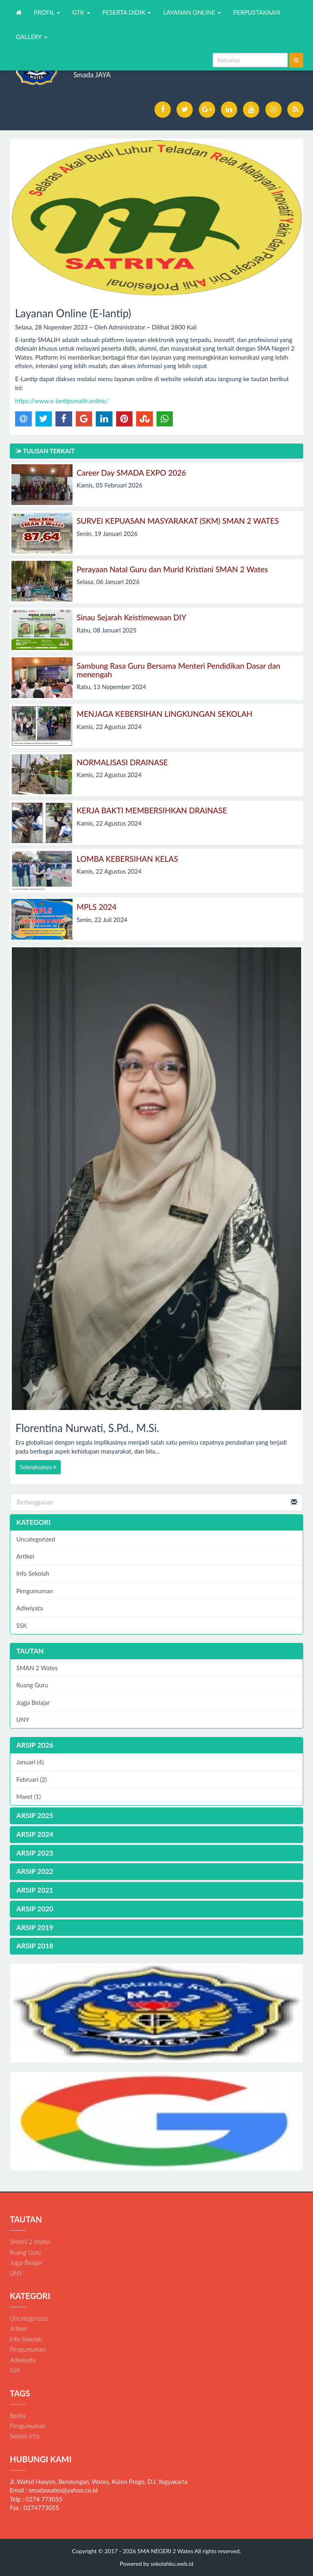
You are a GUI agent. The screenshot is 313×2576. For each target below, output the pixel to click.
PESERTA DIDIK (126, 12)
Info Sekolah (32, 1573)
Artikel (25, 1556)
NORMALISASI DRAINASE (122, 762)
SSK (21, 1625)
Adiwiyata (29, 1608)
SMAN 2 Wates (37, 1667)
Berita (17, 2415)
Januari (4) (30, 1762)
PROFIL (47, 12)
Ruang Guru (32, 1685)
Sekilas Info (24, 2436)
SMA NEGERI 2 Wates (164, 2550)
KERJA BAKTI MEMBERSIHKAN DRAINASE (152, 810)
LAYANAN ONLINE (192, 12)
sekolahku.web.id (172, 2563)
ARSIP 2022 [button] (34, 1871)
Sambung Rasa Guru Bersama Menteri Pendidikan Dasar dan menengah (178, 670)
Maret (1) (28, 1796)
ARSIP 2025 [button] (34, 1815)
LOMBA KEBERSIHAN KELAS (127, 858)
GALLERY (31, 36)
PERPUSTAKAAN (256, 12)
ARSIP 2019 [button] (34, 1927)
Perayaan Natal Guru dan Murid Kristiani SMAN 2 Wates (172, 569)
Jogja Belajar (33, 1702)
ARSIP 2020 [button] (34, 1908)
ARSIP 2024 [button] (34, 1834)
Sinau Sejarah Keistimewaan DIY (131, 617)
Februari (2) (31, 1779)
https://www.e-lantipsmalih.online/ (61, 400)
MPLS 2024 (97, 906)
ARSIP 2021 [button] (34, 1890)
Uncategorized (35, 1539)
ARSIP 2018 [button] (34, 1945)
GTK (81, 12)
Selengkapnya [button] (38, 1467)
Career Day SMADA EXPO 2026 (131, 472)
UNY (22, 1719)
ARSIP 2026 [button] (34, 1745)
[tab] (156, 1745)
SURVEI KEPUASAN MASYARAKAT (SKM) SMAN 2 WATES (178, 520)
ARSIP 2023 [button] (34, 1853)
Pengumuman (34, 1590)
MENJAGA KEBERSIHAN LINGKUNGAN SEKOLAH (164, 713)
